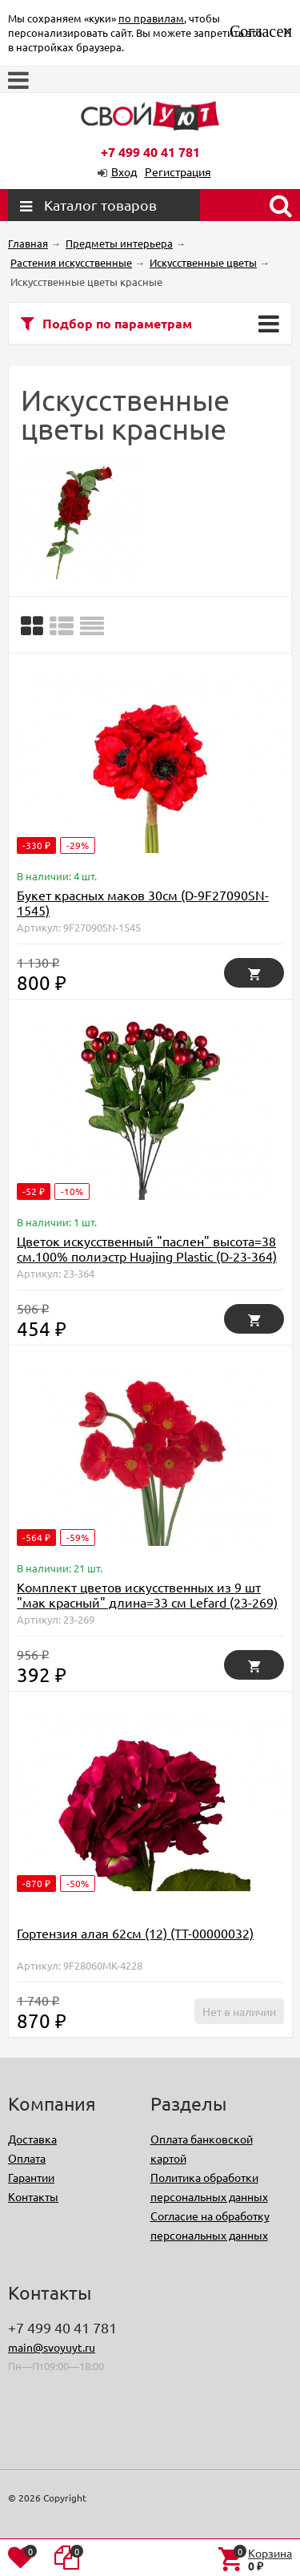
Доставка (32, 2138)
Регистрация (178, 171)
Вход (124, 171)
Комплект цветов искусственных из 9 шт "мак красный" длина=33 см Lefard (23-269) (147, 1594)
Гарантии (31, 2177)
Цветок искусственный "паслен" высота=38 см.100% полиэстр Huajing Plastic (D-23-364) (147, 1248)
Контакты (33, 2196)
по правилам (151, 18)
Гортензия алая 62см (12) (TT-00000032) (135, 1933)
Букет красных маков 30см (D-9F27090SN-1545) (143, 902)
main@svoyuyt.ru (51, 2347)
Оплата (27, 2158)
